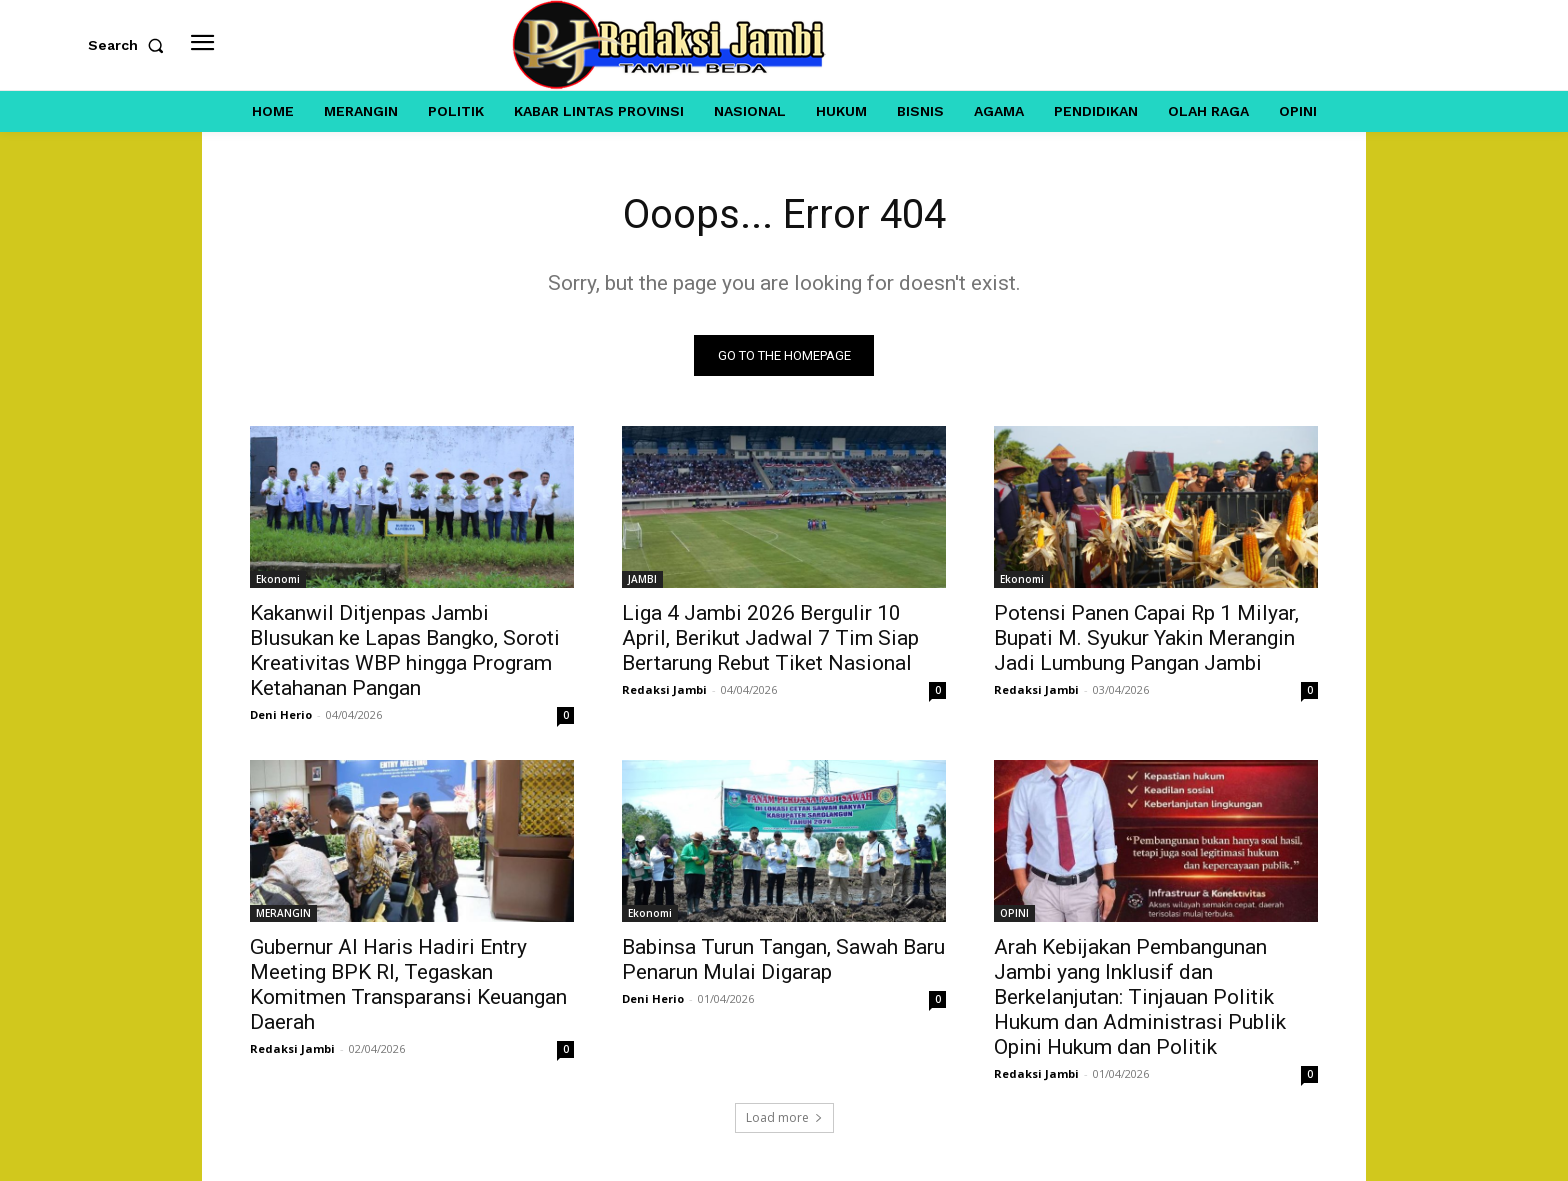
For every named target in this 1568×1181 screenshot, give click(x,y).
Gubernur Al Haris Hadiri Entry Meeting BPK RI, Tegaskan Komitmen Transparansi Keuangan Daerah (408, 984)
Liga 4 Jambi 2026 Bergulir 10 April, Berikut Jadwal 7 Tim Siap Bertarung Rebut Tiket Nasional (770, 638)
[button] (130, 45)
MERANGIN (283, 913)
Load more (784, 1117)
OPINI (1014, 913)
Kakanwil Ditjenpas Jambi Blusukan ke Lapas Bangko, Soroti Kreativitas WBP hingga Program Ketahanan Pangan (405, 650)
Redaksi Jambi (664, 689)
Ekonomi (278, 579)
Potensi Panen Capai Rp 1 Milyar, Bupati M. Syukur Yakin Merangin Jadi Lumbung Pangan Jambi (1146, 638)
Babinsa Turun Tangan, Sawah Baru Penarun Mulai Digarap (783, 959)
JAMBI (642, 579)
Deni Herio (281, 714)
